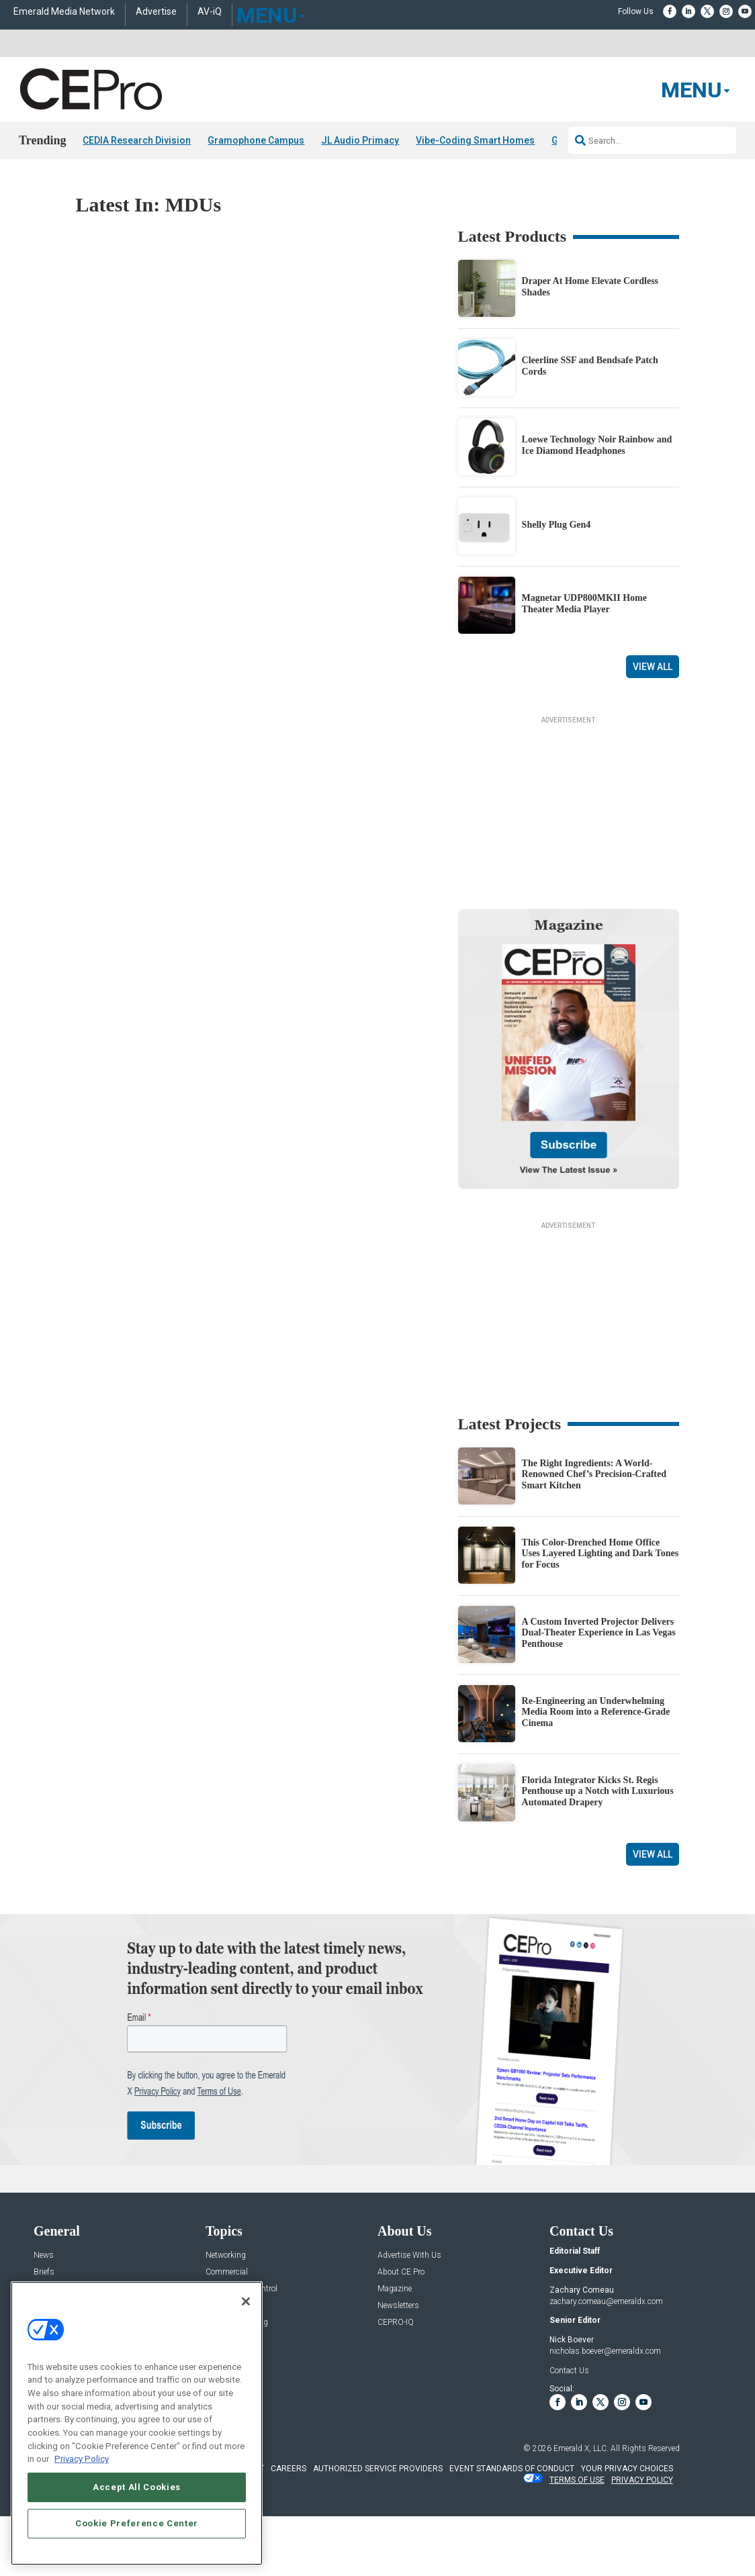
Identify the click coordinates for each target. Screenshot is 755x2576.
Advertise (156, 12)
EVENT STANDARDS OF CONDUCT (511, 2526)
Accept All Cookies (137, 2487)
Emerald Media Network (64, 12)
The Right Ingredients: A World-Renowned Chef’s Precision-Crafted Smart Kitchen (594, 1532)
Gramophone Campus (256, 140)
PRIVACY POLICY (642, 2537)
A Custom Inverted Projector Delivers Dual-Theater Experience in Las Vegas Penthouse (599, 1690)
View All (652, 666)
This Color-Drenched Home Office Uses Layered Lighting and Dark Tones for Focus (600, 1611)
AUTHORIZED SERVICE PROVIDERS (378, 2526)
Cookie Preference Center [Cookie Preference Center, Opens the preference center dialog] (136, 2523)
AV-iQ (209, 12)
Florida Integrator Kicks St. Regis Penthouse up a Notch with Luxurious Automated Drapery (598, 1849)
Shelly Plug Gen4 (556, 525)
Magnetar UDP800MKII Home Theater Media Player (584, 603)
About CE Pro (401, 2330)
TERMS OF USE (577, 2537)
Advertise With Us (409, 2313)
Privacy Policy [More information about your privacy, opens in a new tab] (81, 2459)
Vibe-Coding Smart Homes (475, 140)
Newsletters (398, 2363)
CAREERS (288, 2526)
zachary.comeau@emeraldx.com (606, 2359)
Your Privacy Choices (627, 2526)
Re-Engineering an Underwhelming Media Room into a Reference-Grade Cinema (596, 1770)
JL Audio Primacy (360, 140)
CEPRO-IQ (396, 2380)
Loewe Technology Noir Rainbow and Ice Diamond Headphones (597, 445)
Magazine (395, 2346)
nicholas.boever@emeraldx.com (605, 2409)
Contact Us (569, 2428)
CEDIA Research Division (137, 140)
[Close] (246, 2301)
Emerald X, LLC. (581, 2506)
